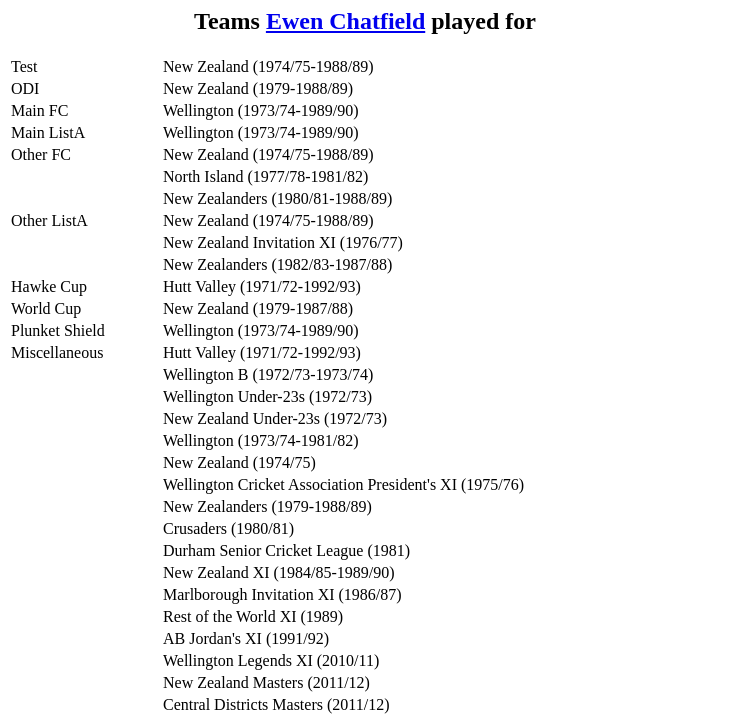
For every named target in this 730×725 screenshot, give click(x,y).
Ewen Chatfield (345, 21)
